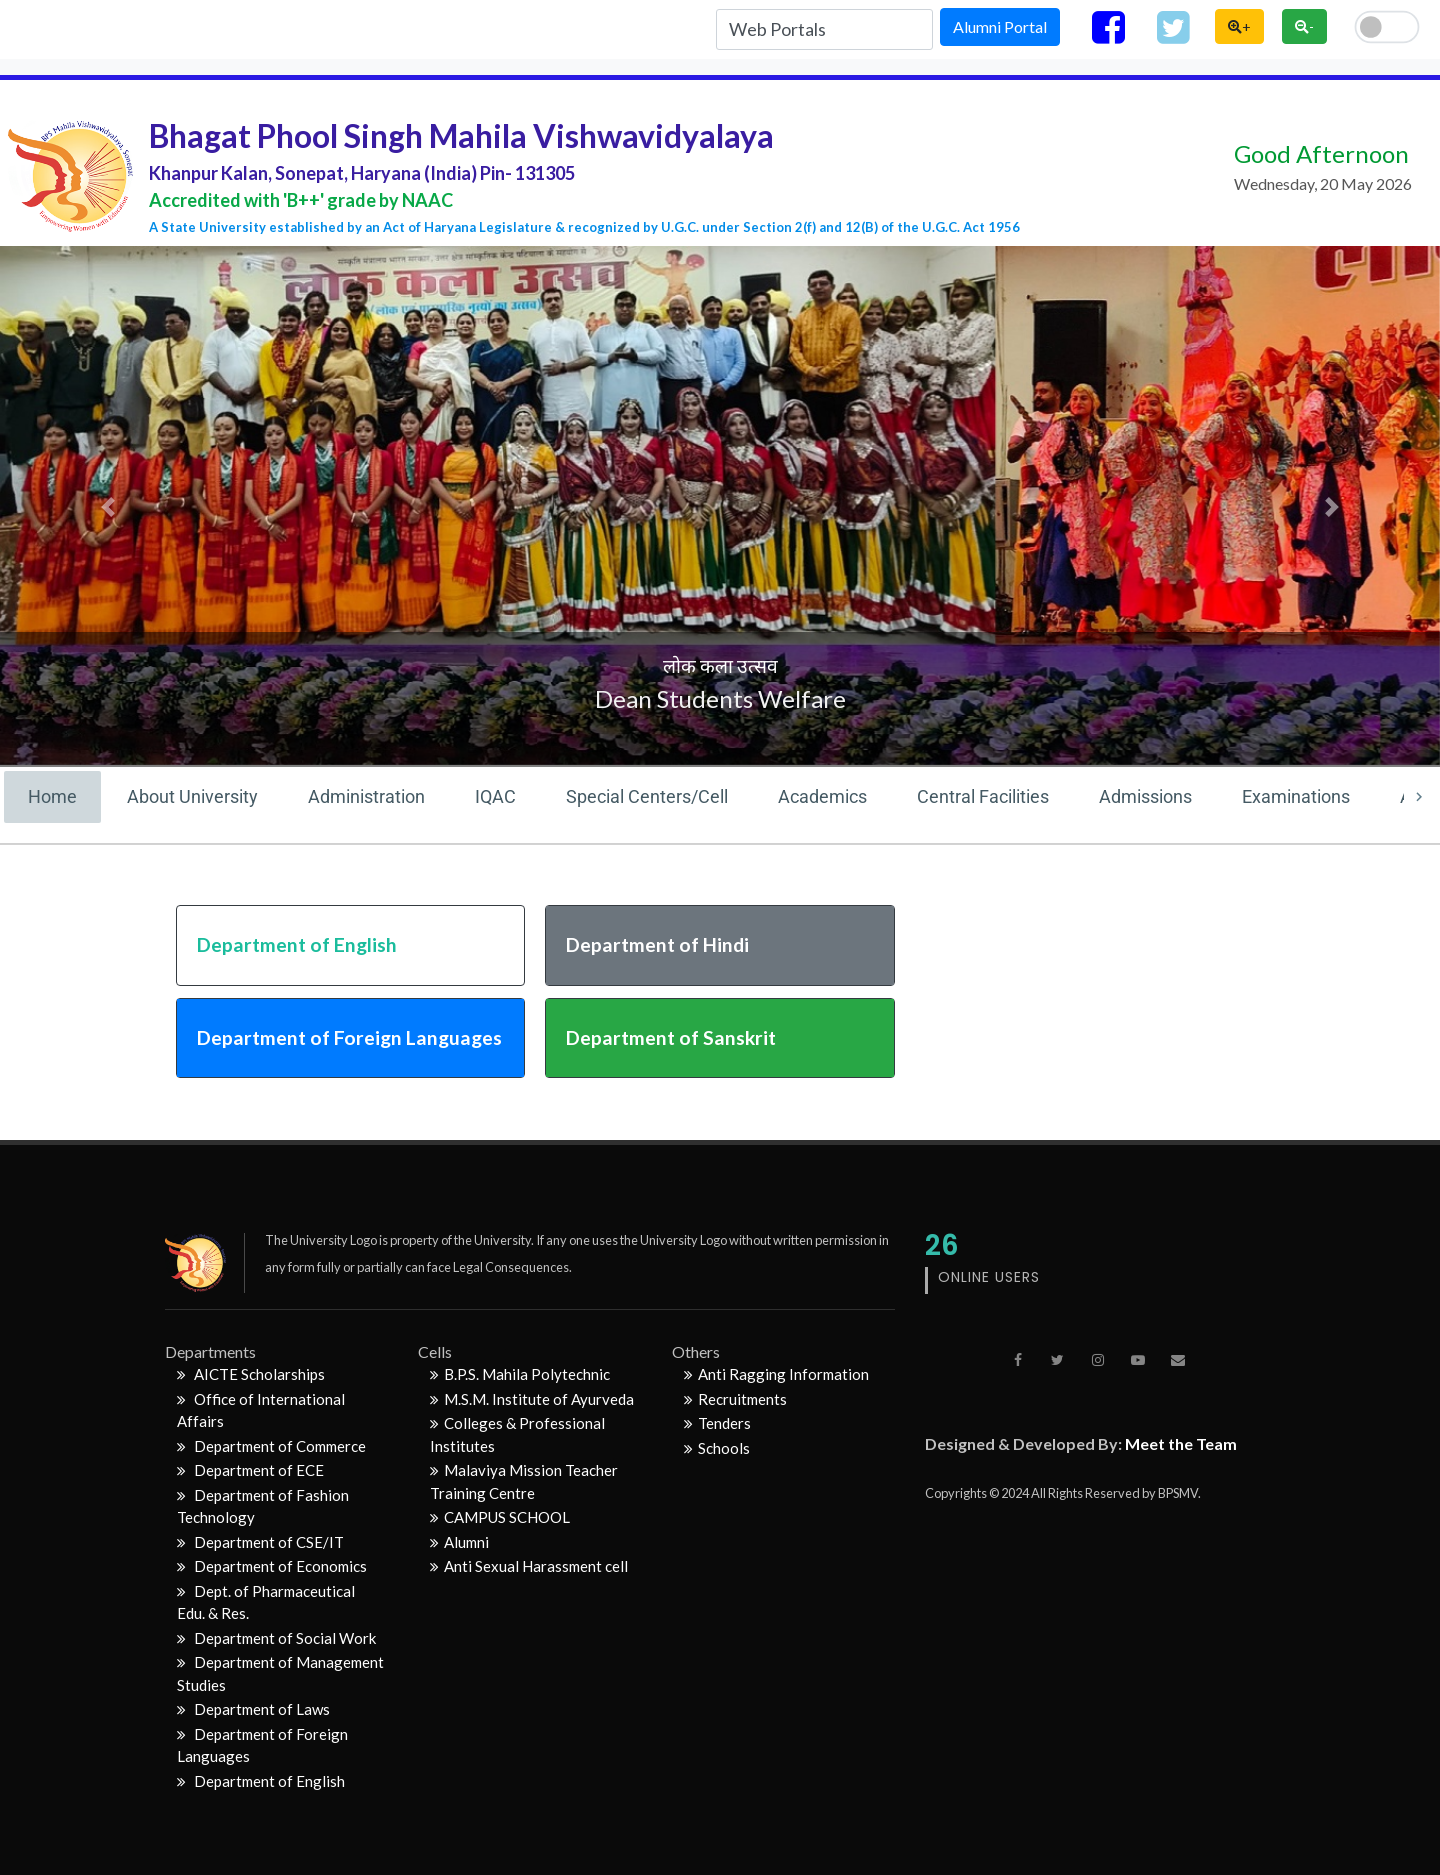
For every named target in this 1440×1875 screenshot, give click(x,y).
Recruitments (735, 1399)
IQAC (495, 796)
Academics (822, 796)
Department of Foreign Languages (349, 1037)
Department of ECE (250, 1470)
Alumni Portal (1000, 26)
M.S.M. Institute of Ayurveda (532, 1399)
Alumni (459, 1542)
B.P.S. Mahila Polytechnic (520, 1374)
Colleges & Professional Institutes (517, 1434)
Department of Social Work (276, 1638)
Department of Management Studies (280, 1673)
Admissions (1145, 796)
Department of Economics (272, 1566)
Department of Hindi (657, 944)
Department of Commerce (271, 1446)
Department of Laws (253, 1709)
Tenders (717, 1423)
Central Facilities (983, 796)
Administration (366, 796)
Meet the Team (1181, 1443)
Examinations (1296, 796)
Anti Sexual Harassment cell (529, 1566)
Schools (717, 1448)
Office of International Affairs (261, 1410)
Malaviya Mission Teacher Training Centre (524, 1481)
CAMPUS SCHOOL (500, 1517)
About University (192, 796)
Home (52, 796)
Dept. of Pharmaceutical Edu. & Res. (266, 1602)
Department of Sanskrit (671, 1037)
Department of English (297, 944)
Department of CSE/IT (260, 1542)
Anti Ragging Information (776, 1374)
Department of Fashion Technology (263, 1506)
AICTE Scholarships (251, 1374)
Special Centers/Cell (647, 796)
